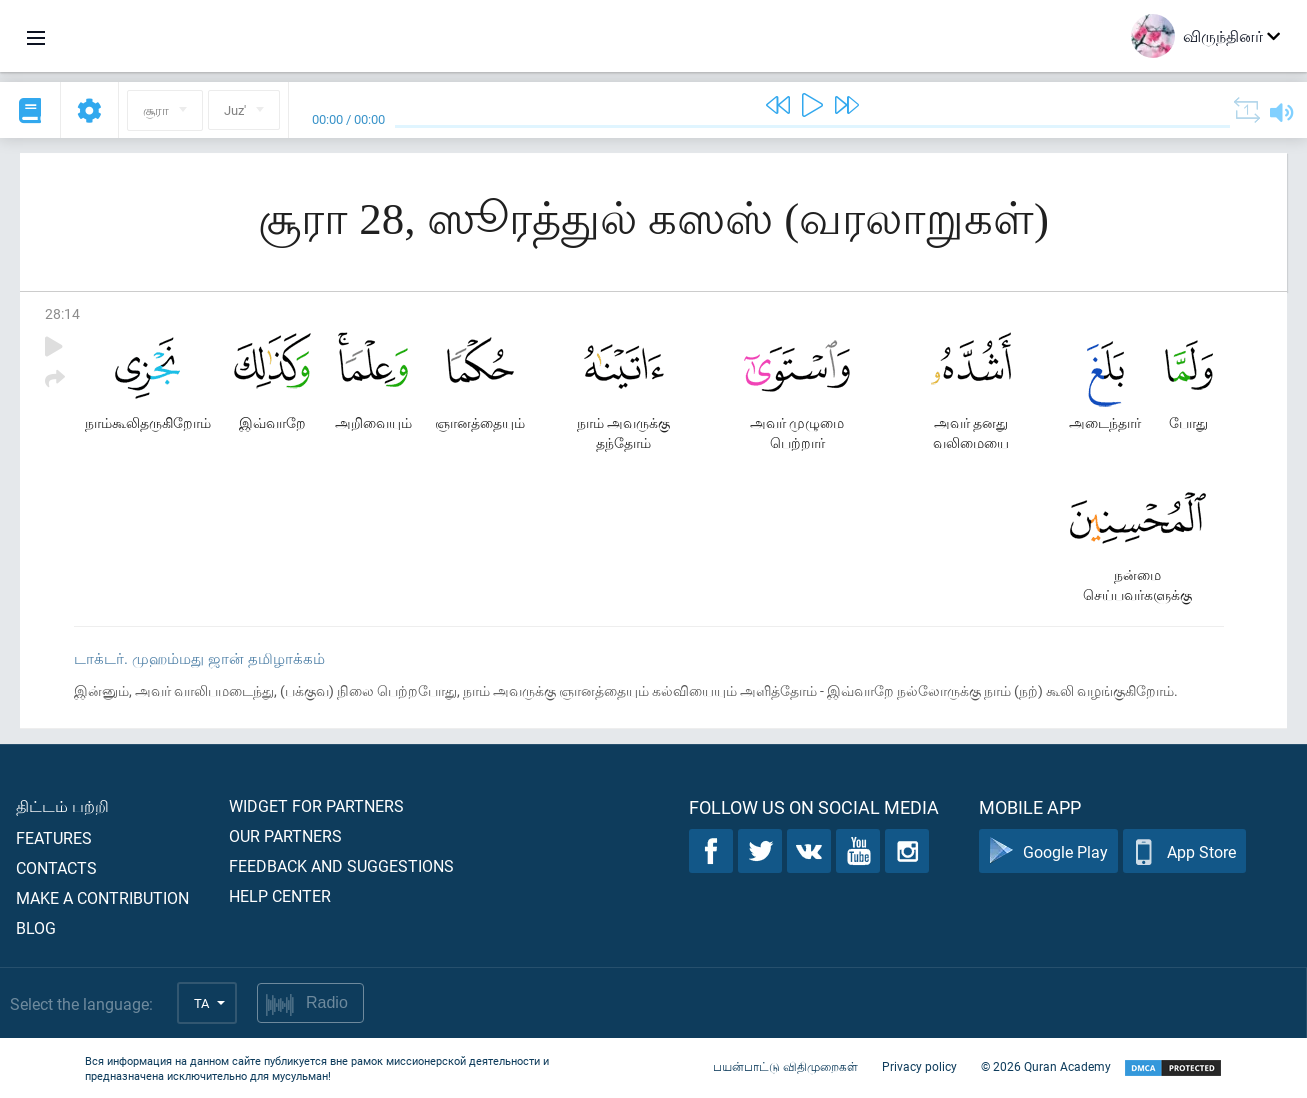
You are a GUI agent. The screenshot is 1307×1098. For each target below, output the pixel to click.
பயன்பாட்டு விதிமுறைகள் (785, 1066)
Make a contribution (102, 897)
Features (54, 837)
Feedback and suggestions (341, 865)
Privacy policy (919, 1066)
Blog (36, 927)
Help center (280, 895)
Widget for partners (316, 805)
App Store (1184, 851)
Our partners (285, 835)
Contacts (56, 867)
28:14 (62, 313)
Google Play (1048, 851)
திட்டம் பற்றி (62, 805)
